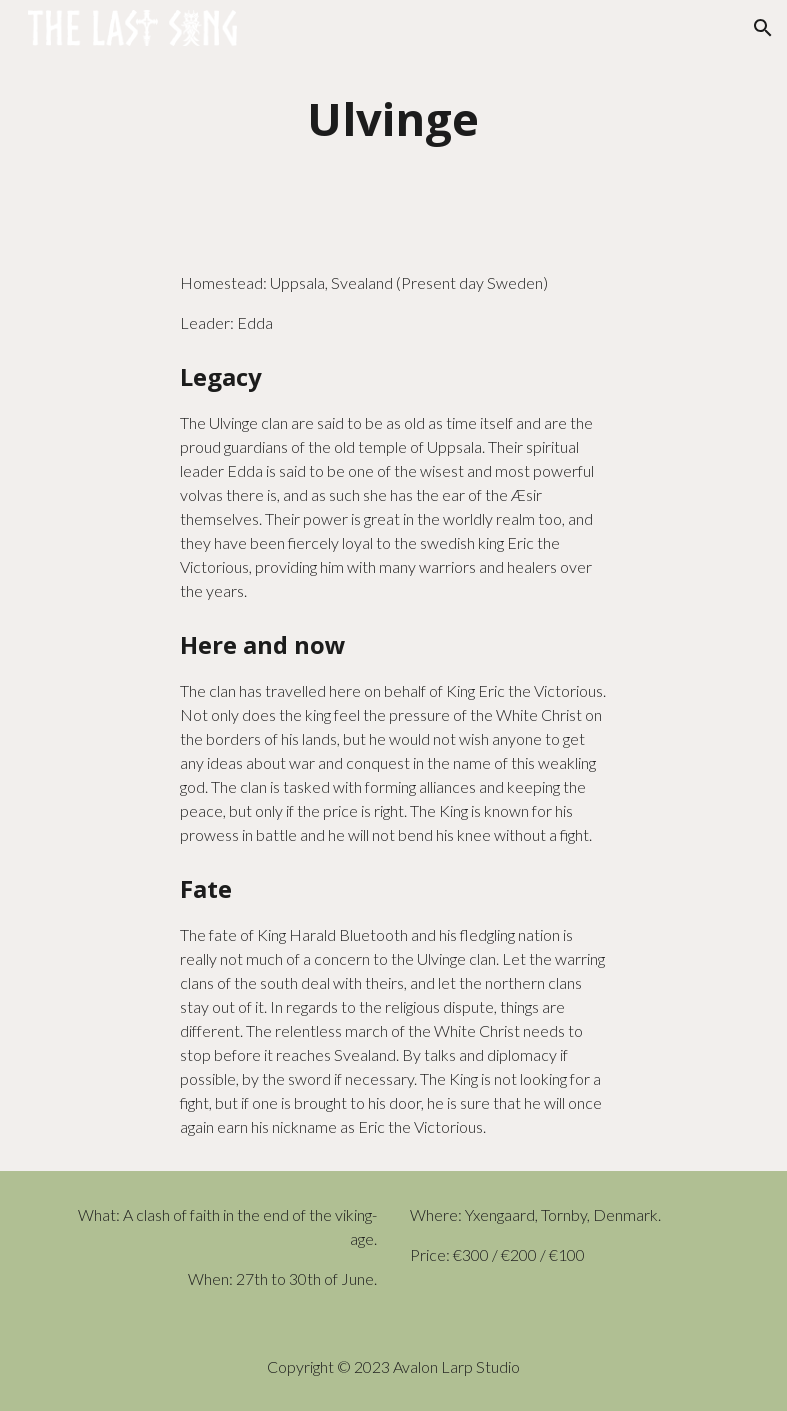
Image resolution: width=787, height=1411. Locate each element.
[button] (763, 28)
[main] (393, 119)
